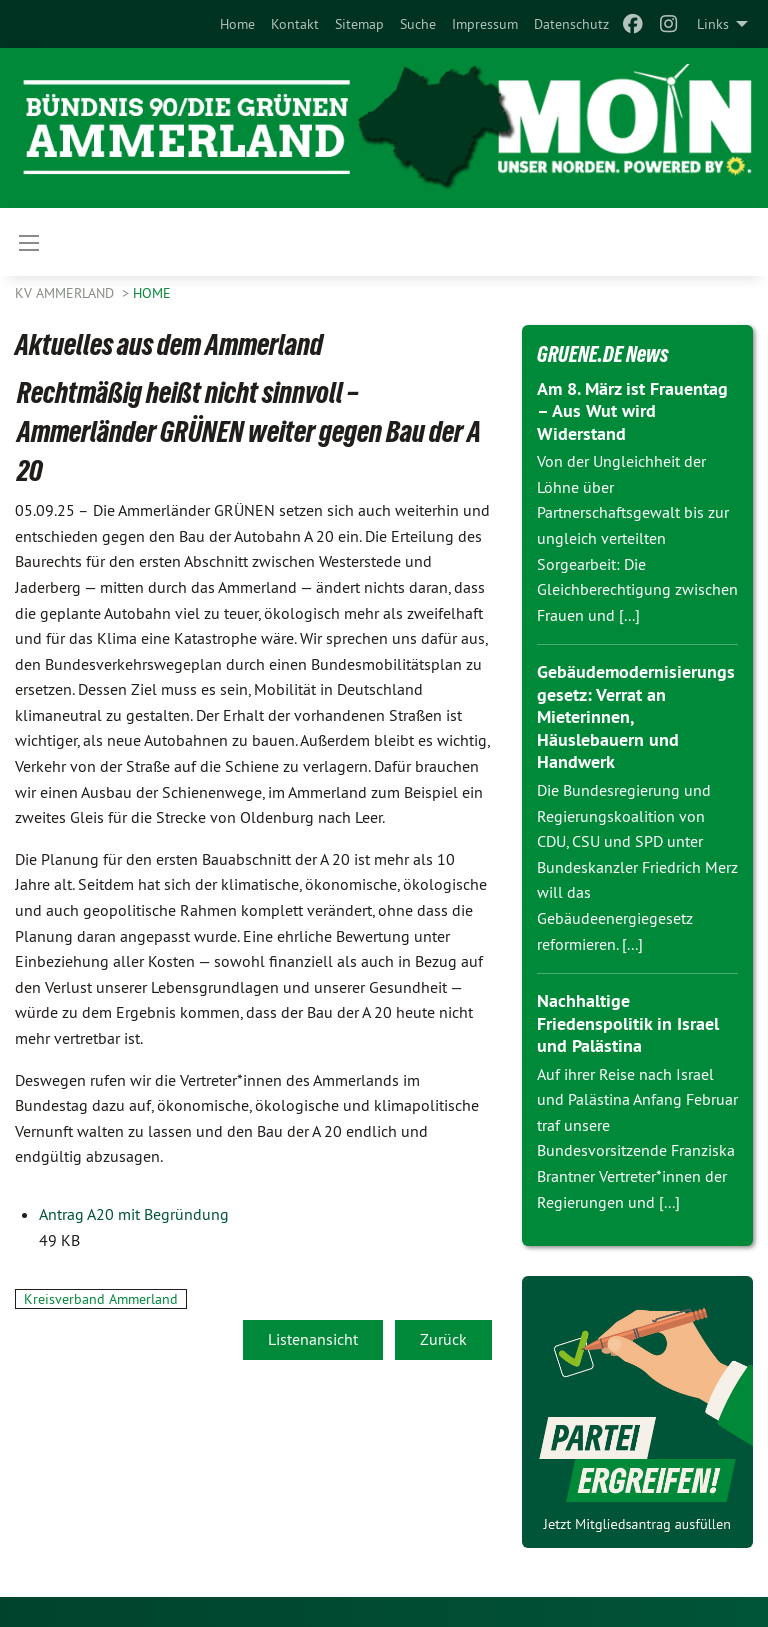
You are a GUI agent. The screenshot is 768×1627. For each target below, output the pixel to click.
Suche (418, 24)
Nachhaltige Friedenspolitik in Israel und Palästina (628, 1023)
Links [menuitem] (713, 24)
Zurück (443, 1339)
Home (237, 24)
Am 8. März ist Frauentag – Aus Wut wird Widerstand (632, 411)
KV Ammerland (66, 293)
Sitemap (359, 24)
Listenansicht (313, 1339)
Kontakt (295, 24)
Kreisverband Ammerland (101, 1299)
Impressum (485, 24)
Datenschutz (571, 24)
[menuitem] (237, 24)
